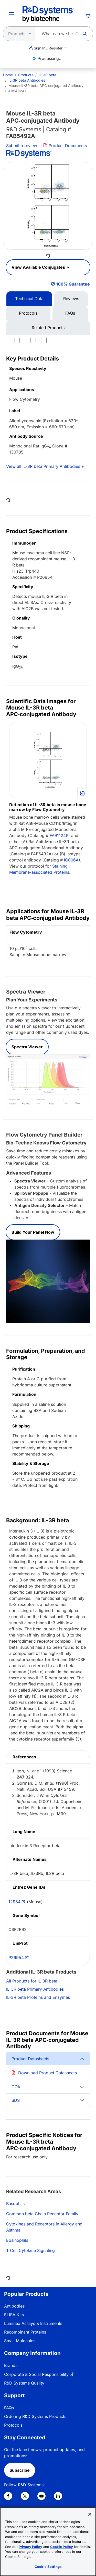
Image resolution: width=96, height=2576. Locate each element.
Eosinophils (17, 2240)
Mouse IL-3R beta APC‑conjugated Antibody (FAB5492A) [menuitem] (44, 88)
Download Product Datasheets (47, 2072)
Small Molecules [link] (19, 2340)
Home (8, 75)
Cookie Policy (61, 2547)
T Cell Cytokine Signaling (30, 2250)
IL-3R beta (47, 75)
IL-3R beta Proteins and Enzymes (38, 1997)
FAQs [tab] (70, 313)
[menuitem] (8, 75)
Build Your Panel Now (33, 1232)
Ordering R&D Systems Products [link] (35, 2416)
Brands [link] (10, 2365)
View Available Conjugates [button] (39, 267)
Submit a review (21, 145)
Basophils (15, 2203)
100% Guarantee (73, 284)
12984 (14, 1901)
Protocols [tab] (28, 313)
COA (16, 2086)
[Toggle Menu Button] (11, 14)
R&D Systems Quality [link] (24, 2383)
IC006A (71, 859)
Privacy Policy (30, 2547)
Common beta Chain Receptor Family (42, 2213)
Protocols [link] (13, 2425)
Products (25, 75)
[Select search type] (17, 34)
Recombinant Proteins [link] (25, 2332)
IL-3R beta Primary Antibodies (35, 1989)
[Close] (89, 2514)
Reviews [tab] (71, 298)
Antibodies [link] (14, 2306)
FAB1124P (59, 835)
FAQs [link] (9, 2407)
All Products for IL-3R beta (31, 1980)
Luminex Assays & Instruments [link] (33, 2323)
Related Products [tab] (48, 327)
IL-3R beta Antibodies (26, 80)
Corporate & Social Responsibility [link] (36, 2374)
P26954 (16, 1957)
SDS (16, 2100)
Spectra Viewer (27, 1046)
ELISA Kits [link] (14, 2314)
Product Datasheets (30, 2058)
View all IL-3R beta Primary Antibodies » (45, 466)
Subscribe (19, 2470)
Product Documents (65, 145)
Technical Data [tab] (29, 298)
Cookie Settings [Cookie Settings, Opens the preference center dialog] (48, 2567)
